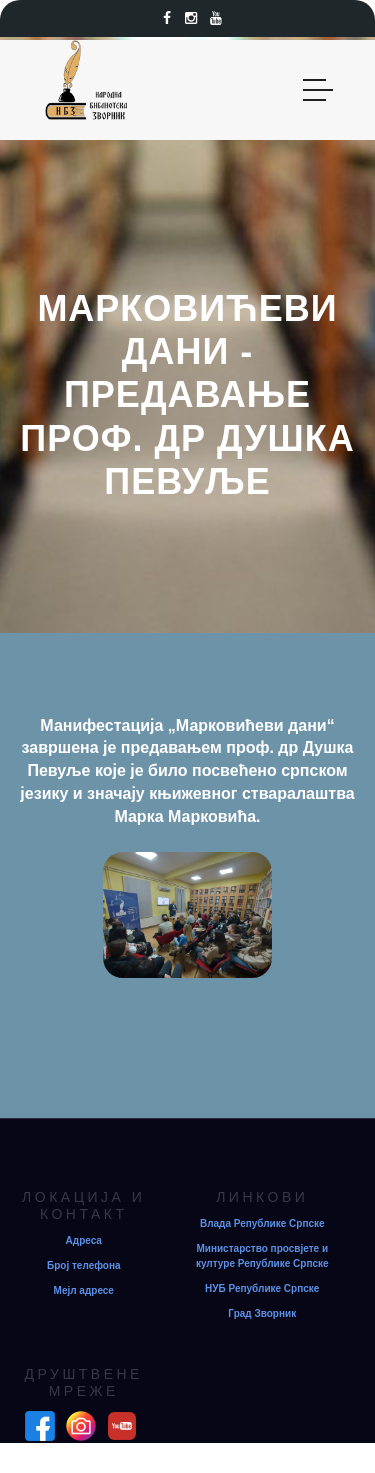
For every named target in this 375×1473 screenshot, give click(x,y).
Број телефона (84, 1265)
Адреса (84, 1240)
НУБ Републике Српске (262, 1288)
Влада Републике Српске (262, 1223)
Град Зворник (262, 1313)
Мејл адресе (84, 1290)
